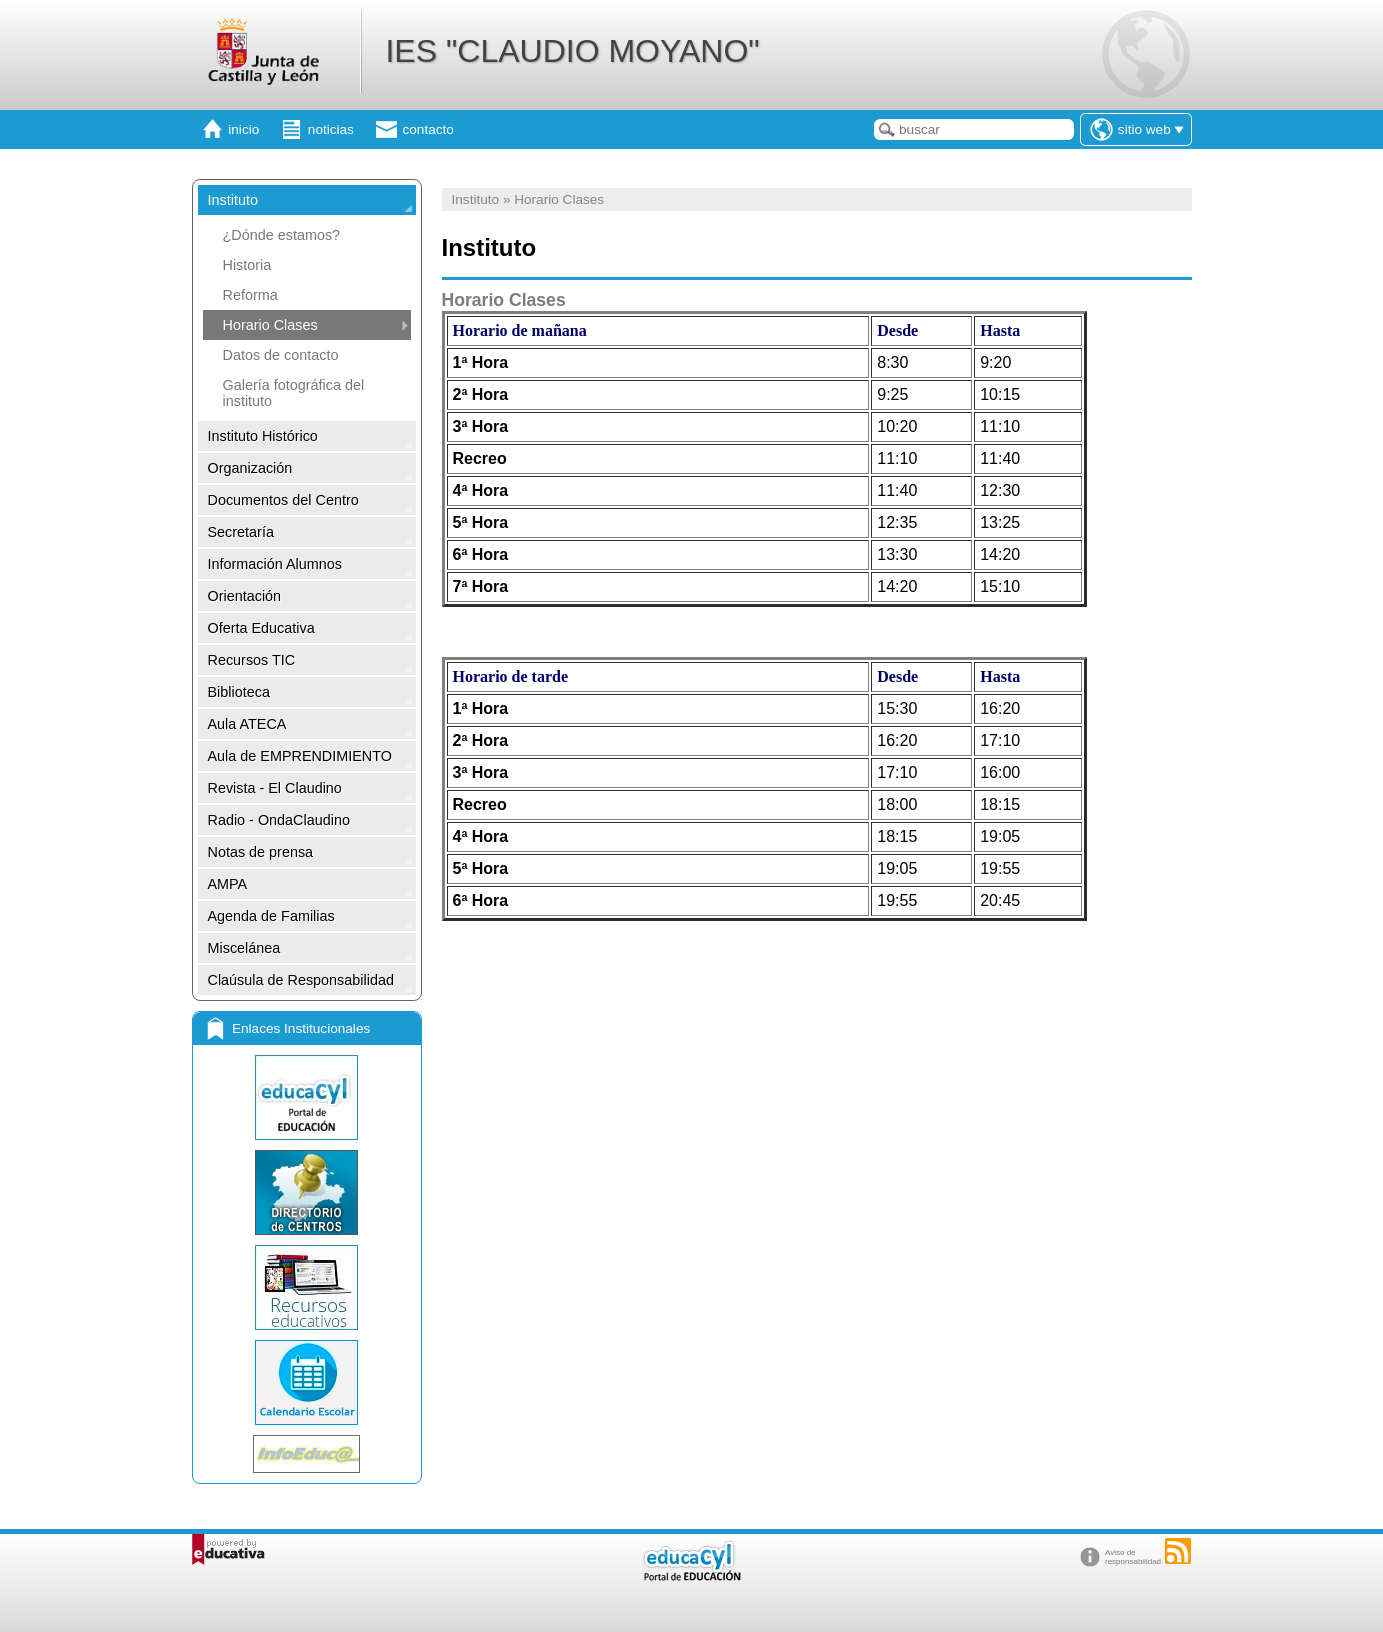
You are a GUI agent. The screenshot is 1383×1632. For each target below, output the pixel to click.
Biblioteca (239, 692)
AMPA (228, 884)
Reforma (250, 295)
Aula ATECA (247, 724)
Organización (250, 468)
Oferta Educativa (261, 628)
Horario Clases (270, 325)
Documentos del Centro (283, 500)
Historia (247, 265)
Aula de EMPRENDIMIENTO (300, 756)
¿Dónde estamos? (282, 235)
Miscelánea (244, 948)
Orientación (245, 596)
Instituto (233, 200)
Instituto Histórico (263, 436)
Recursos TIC (252, 660)
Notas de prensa (261, 852)
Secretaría (241, 532)
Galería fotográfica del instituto (294, 393)
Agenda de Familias (271, 916)
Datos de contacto (281, 355)
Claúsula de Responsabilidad (301, 980)
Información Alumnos (275, 564)
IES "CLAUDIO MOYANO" (572, 51)
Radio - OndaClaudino (279, 820)
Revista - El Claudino (275, 788)
